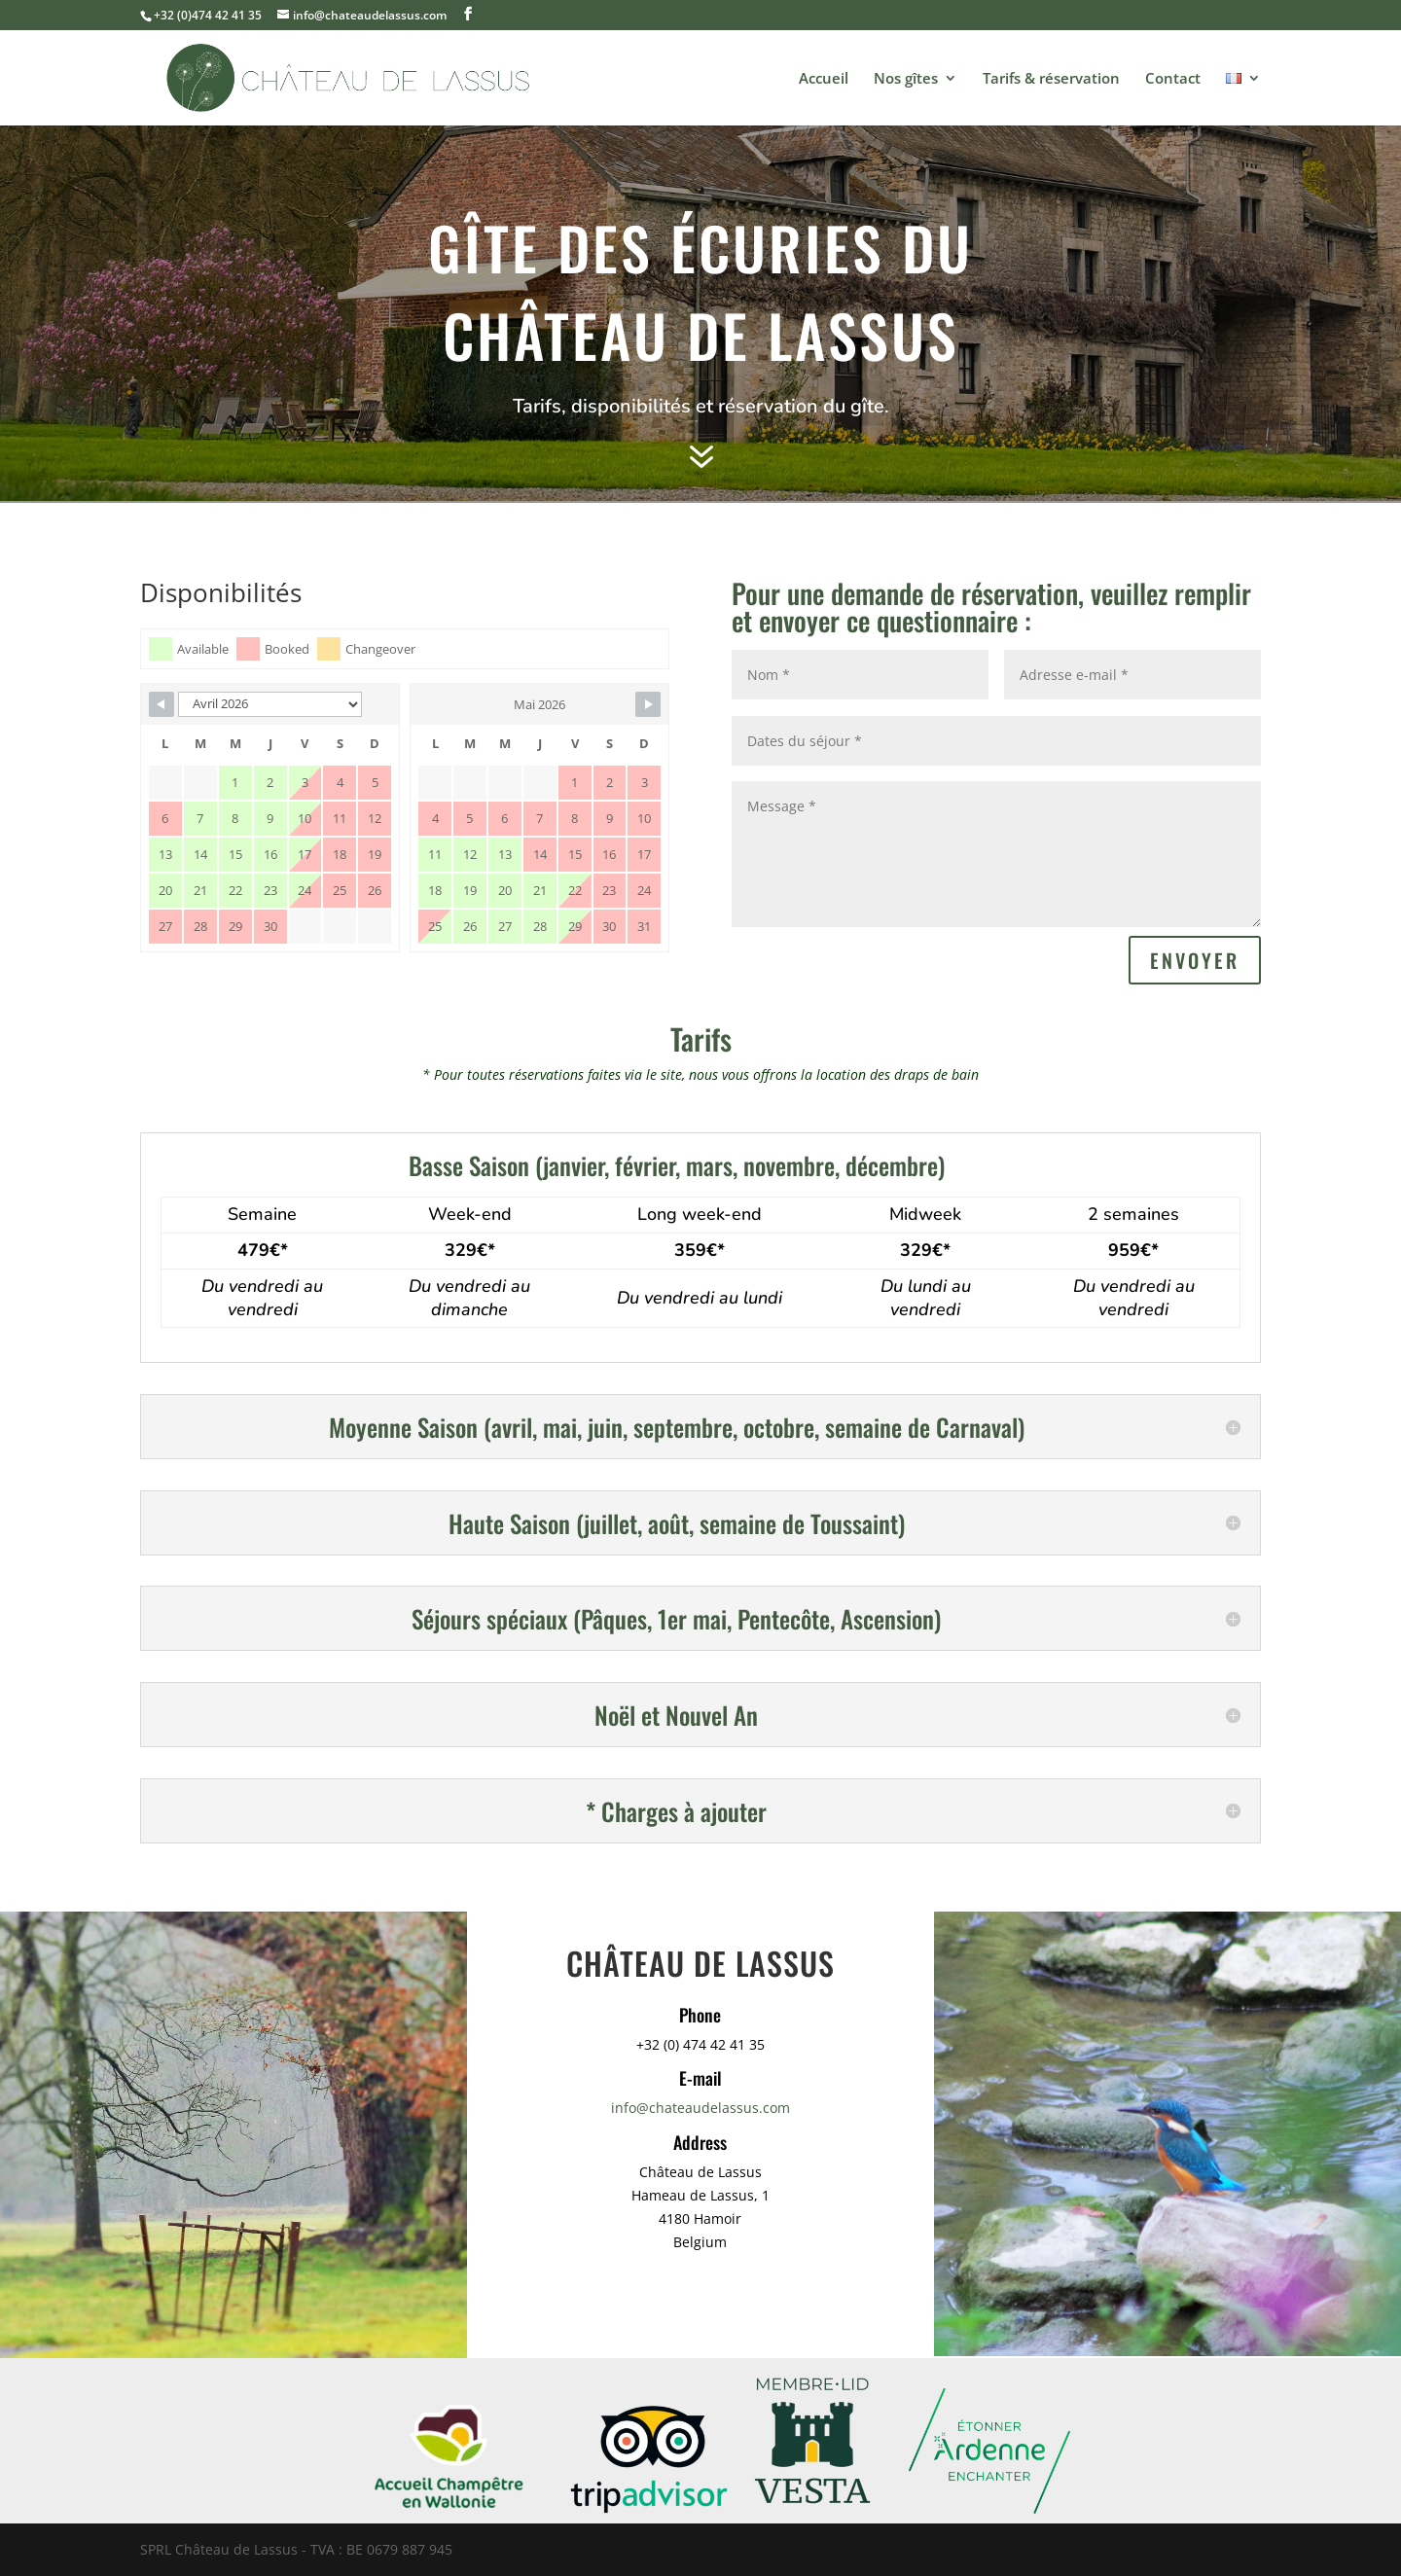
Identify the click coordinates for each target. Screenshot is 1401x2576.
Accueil (823, 79)
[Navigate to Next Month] (648, 704)
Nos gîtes (906, 79)
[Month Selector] (270, 704)
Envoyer (1194, 960)
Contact (1173, 79)
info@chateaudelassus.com (700, 2107)
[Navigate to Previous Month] (161, 704)
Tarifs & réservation (1051, 79)
